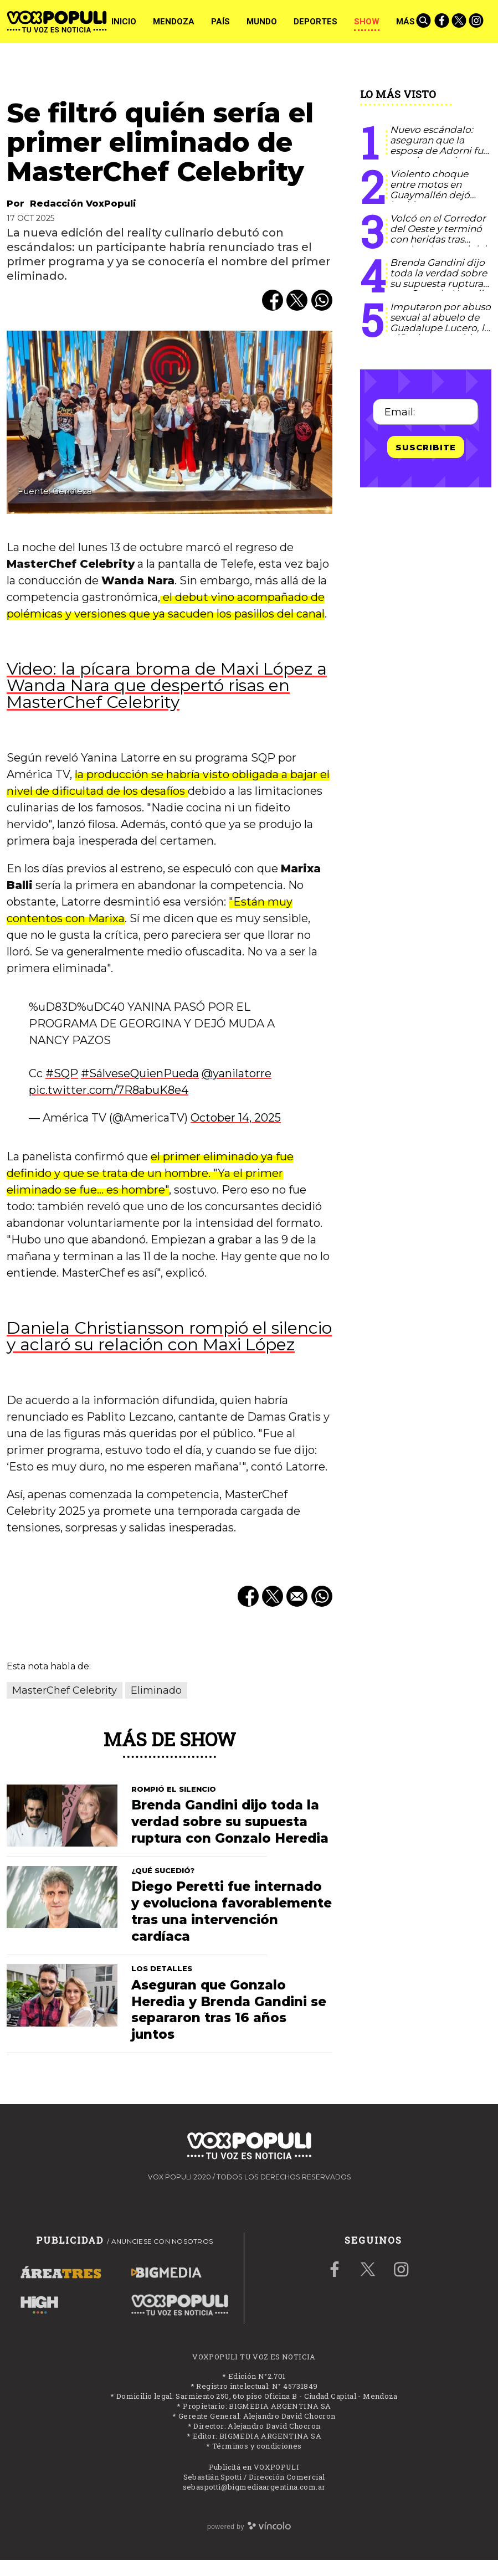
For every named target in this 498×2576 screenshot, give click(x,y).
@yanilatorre (236, 1073)
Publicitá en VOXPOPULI (254, 2467)
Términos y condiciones (257, 2446)
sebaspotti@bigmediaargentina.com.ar (254, 2487)
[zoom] (169, 422)
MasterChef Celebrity (64, 1690)
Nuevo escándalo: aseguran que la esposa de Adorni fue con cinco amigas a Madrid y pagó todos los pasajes (439, 155)
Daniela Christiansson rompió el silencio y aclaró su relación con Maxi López (169, 1336)
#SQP (61, 1073)
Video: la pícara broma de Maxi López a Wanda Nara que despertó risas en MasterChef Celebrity (167, 685)
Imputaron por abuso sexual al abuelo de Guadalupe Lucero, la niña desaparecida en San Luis (440, 327)
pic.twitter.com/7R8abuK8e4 (108, 1090)
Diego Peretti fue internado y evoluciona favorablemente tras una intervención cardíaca (231, 1911)
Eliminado (156, 1690)
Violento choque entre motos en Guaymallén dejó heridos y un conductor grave (430, 194)
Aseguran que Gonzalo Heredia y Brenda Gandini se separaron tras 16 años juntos (228, 2010)
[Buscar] (424, 21)
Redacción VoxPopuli (83, 203)
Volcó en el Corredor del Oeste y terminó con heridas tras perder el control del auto (438, 239)
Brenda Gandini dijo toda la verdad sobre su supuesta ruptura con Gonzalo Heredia (439, 278)
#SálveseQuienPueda (140, 1073)
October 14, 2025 (236, 1117)
